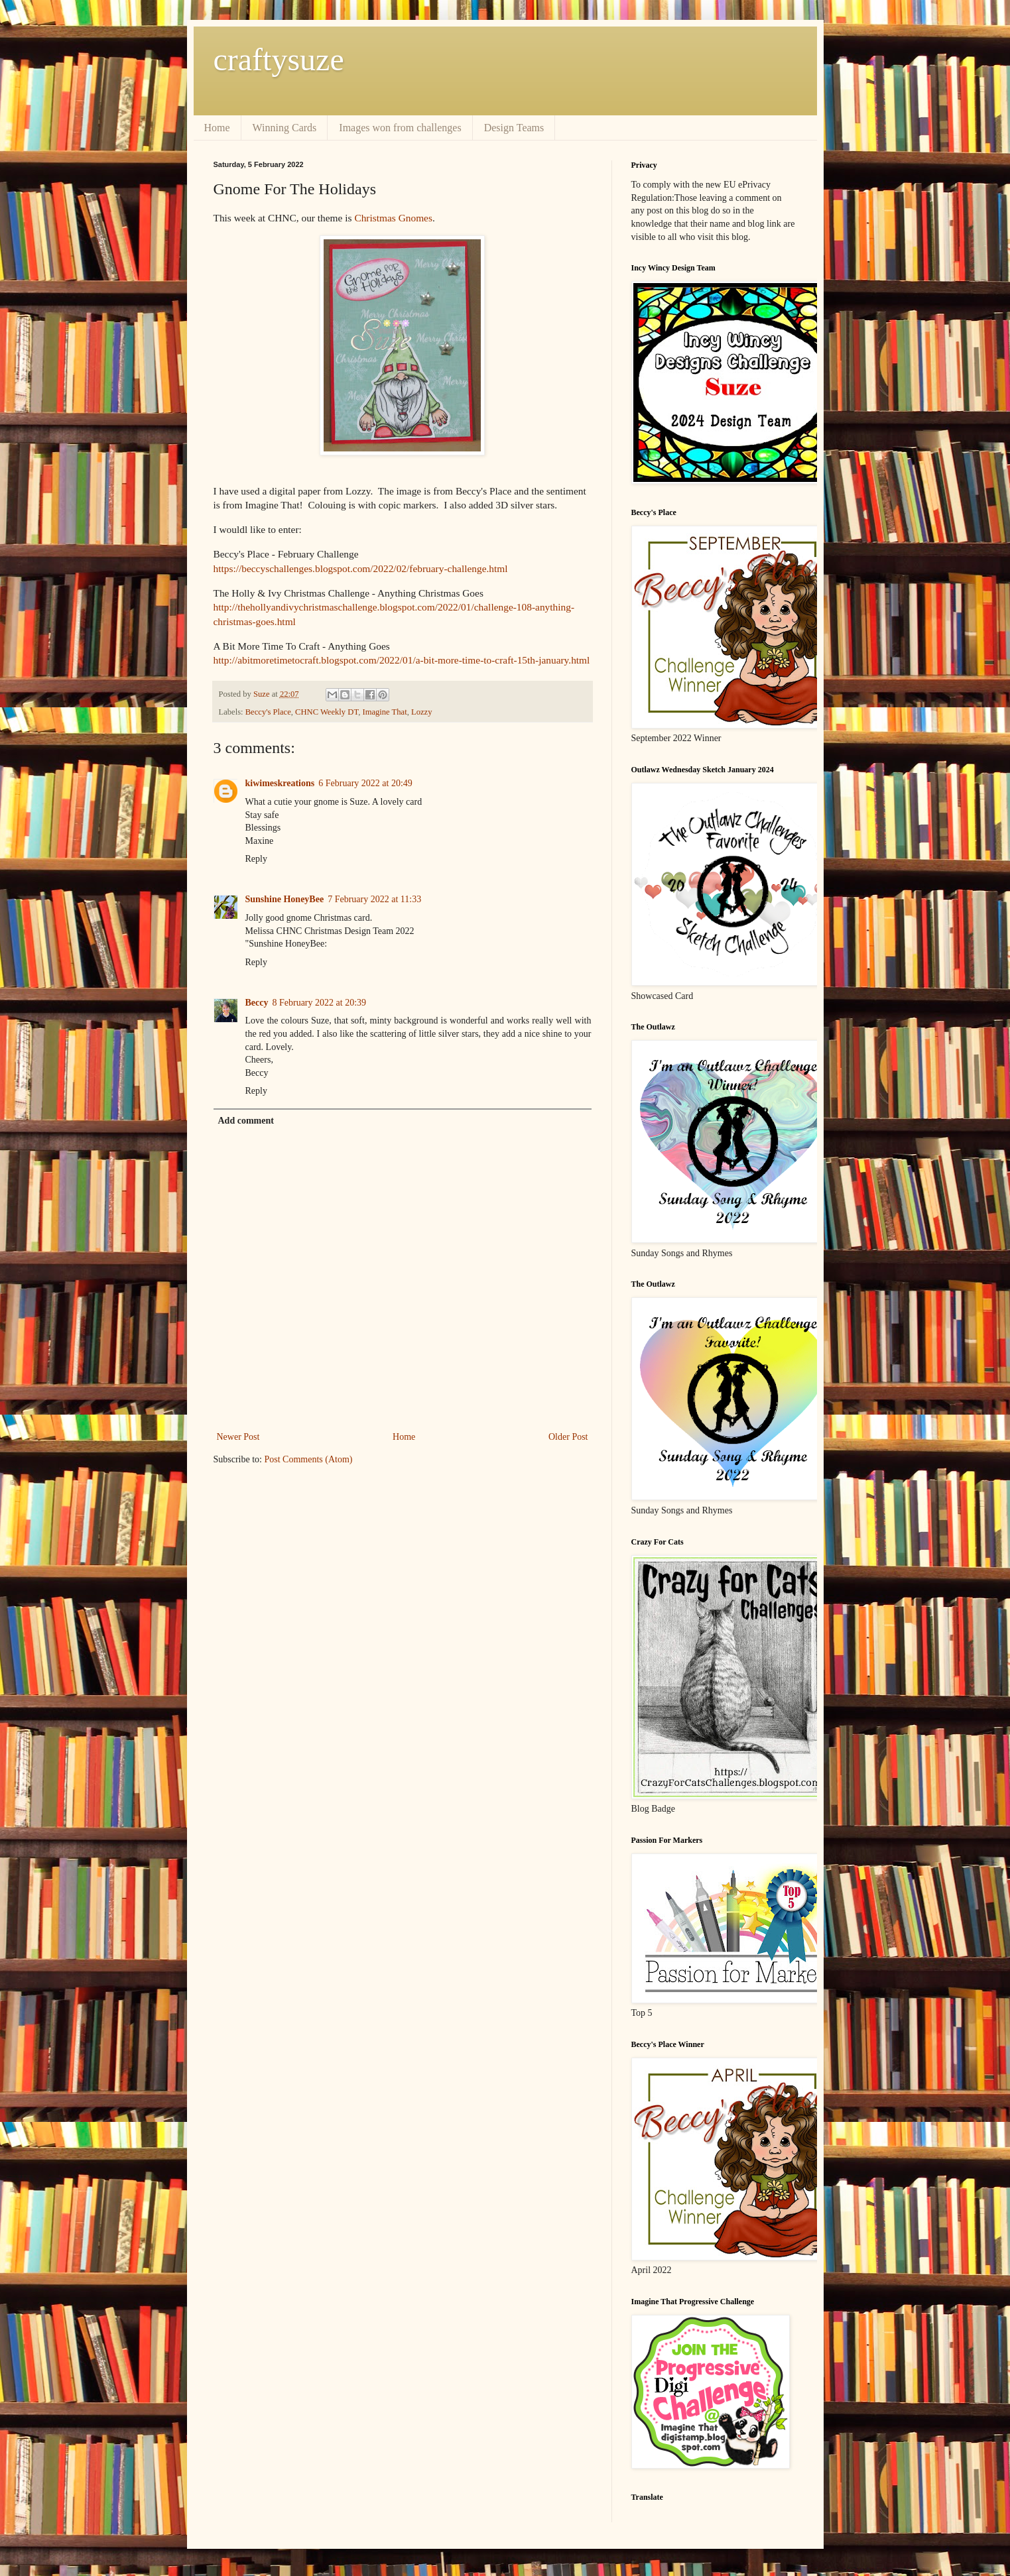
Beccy (257, 1003)
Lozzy (421, 712)
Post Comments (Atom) (309, 1459)
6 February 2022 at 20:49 (365, 783)
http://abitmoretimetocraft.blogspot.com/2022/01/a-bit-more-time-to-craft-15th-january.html (402, 660)
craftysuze (279, 59)
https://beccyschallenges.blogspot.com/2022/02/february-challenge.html (361, 568)
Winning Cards (285, 127)
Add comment (246, 1121)
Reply (256, 859)
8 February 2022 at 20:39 (319, 1003)
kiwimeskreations (280, 783)
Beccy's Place (268, 712)
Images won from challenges (400, 127)
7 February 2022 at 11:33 (374, 899)
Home (217, 127)
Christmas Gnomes (393, 217)
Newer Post (238, 1437)
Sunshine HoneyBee (284, 899)
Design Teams (514, 127)
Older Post (568, 1437)
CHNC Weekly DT (326, 712)
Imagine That (384, 712)
